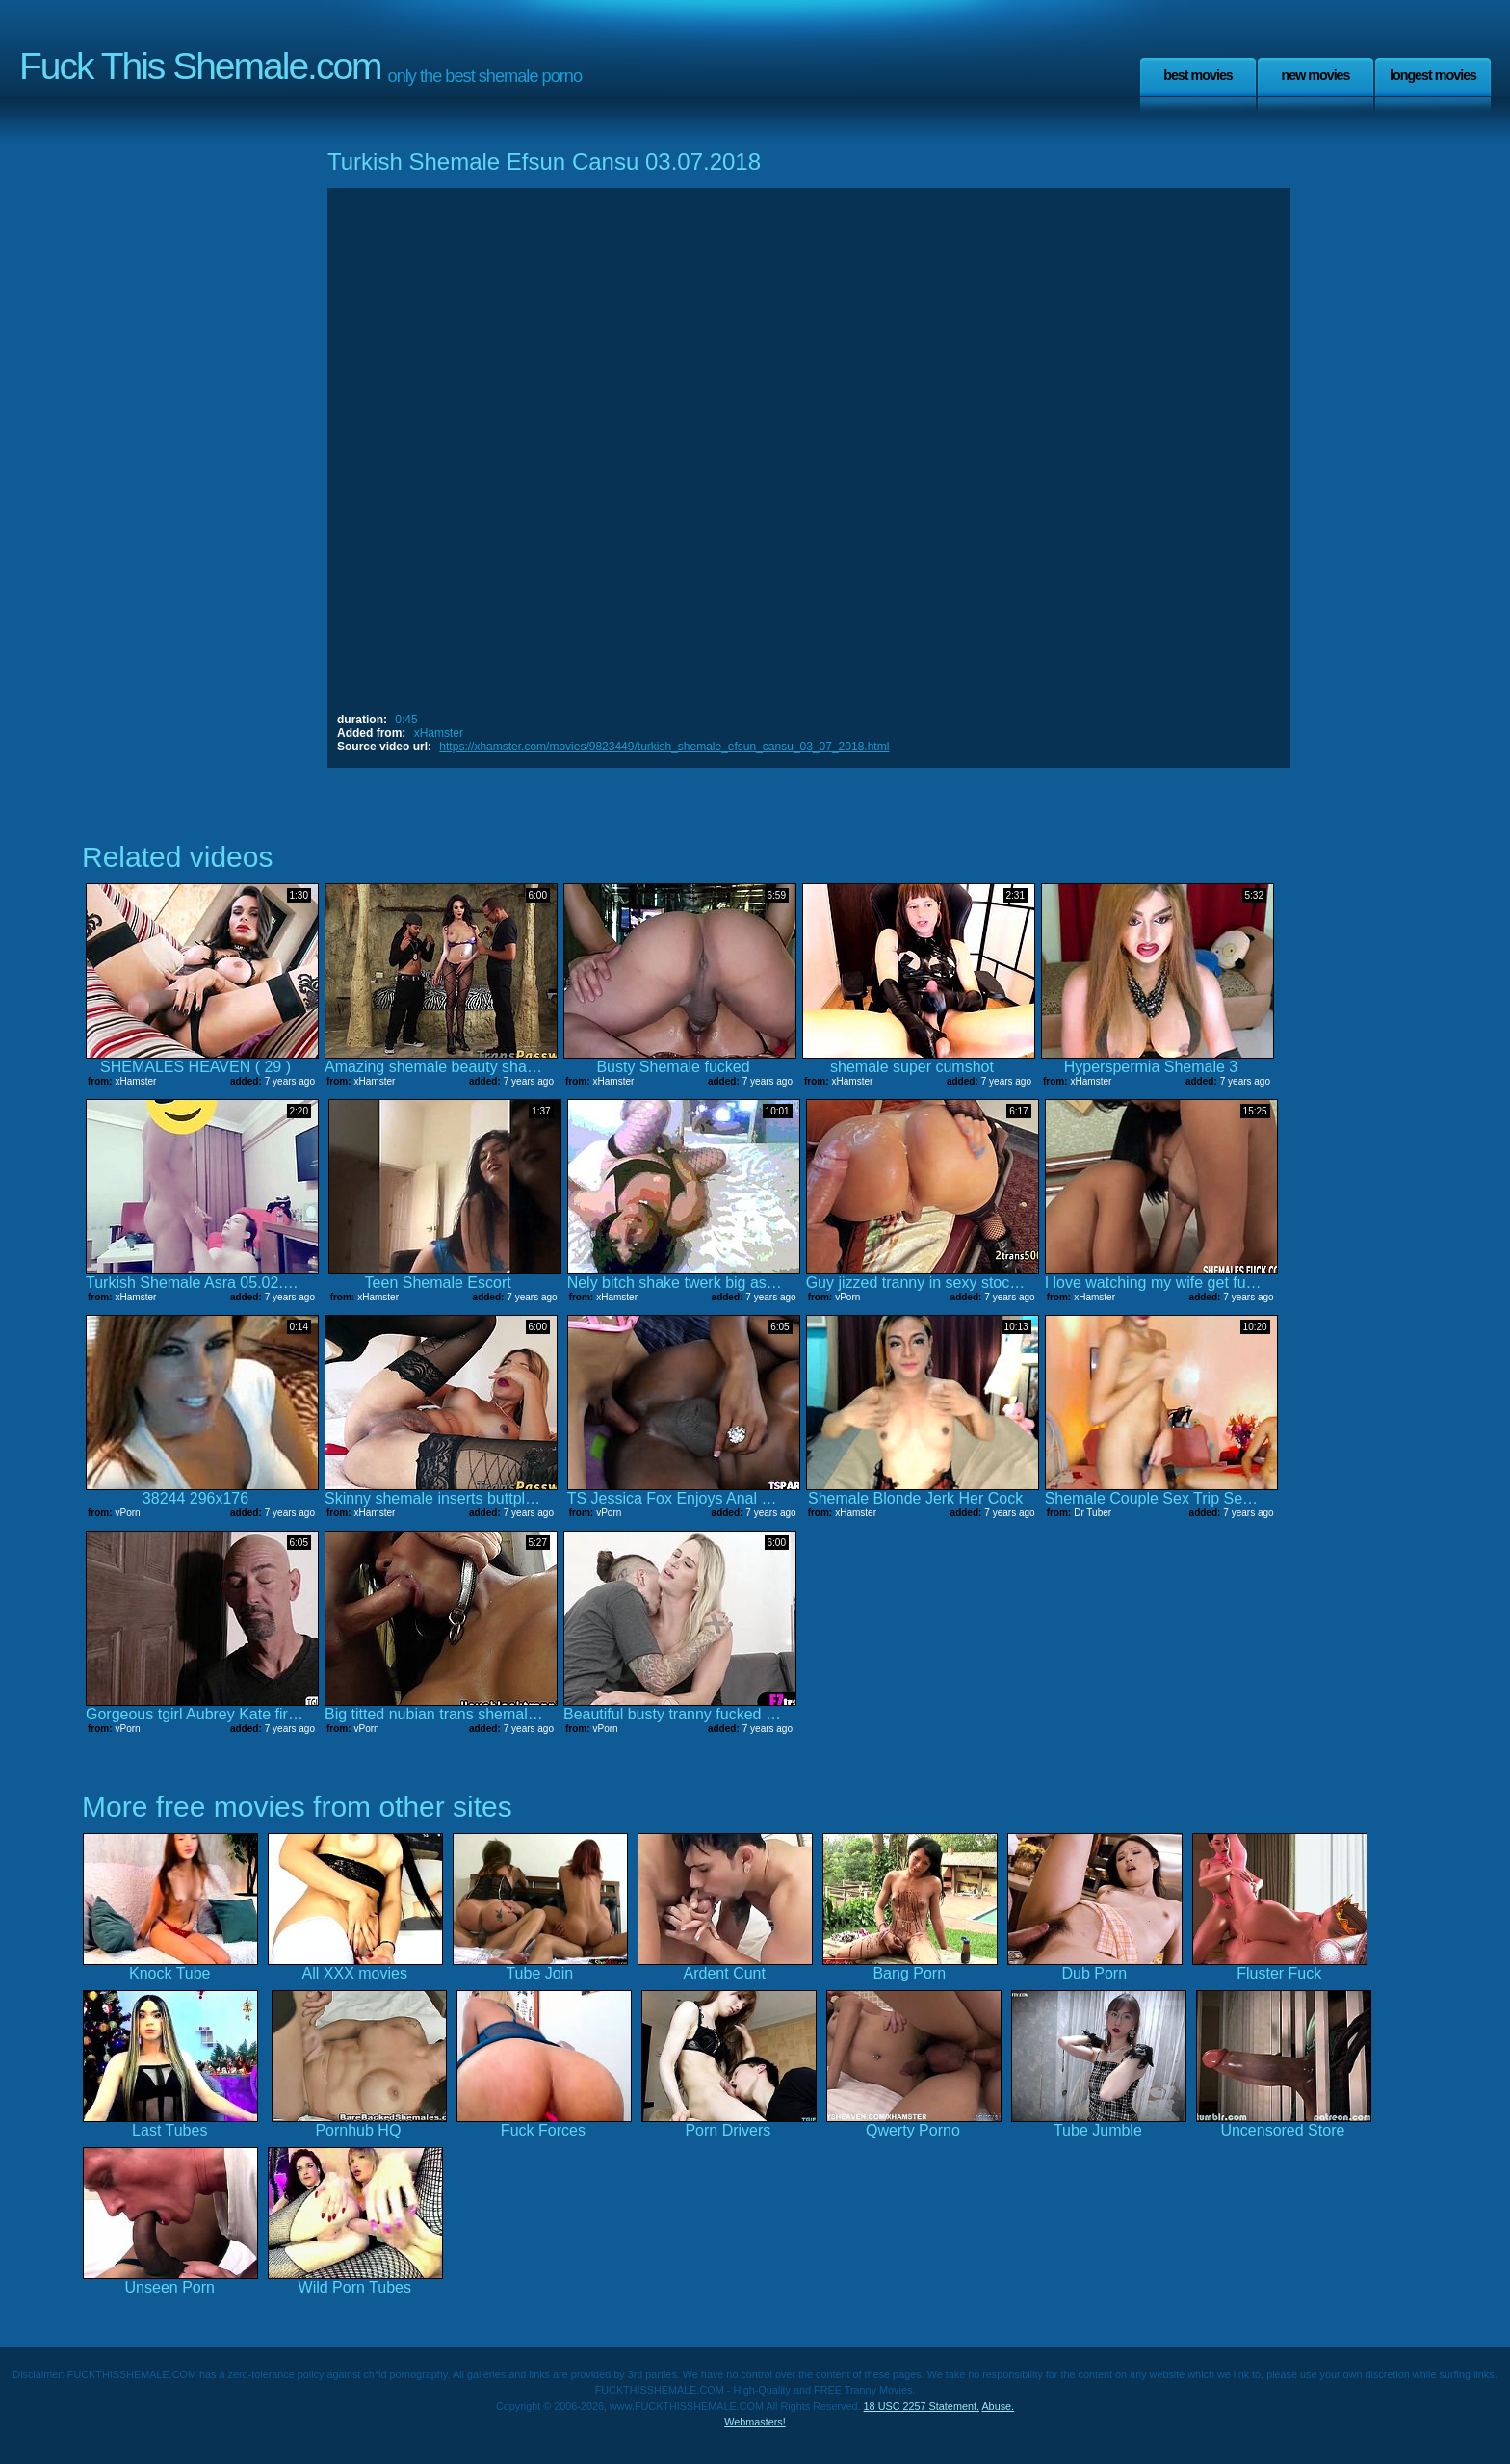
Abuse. (997, 2406)
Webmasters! (755, 2421)
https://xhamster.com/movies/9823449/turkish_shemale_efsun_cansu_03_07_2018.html (664, 746)
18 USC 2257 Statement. (921, 2406)
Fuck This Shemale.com (200, 66)
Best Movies (1198, 75)
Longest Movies (1433, 75)
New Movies (1315, 75)
